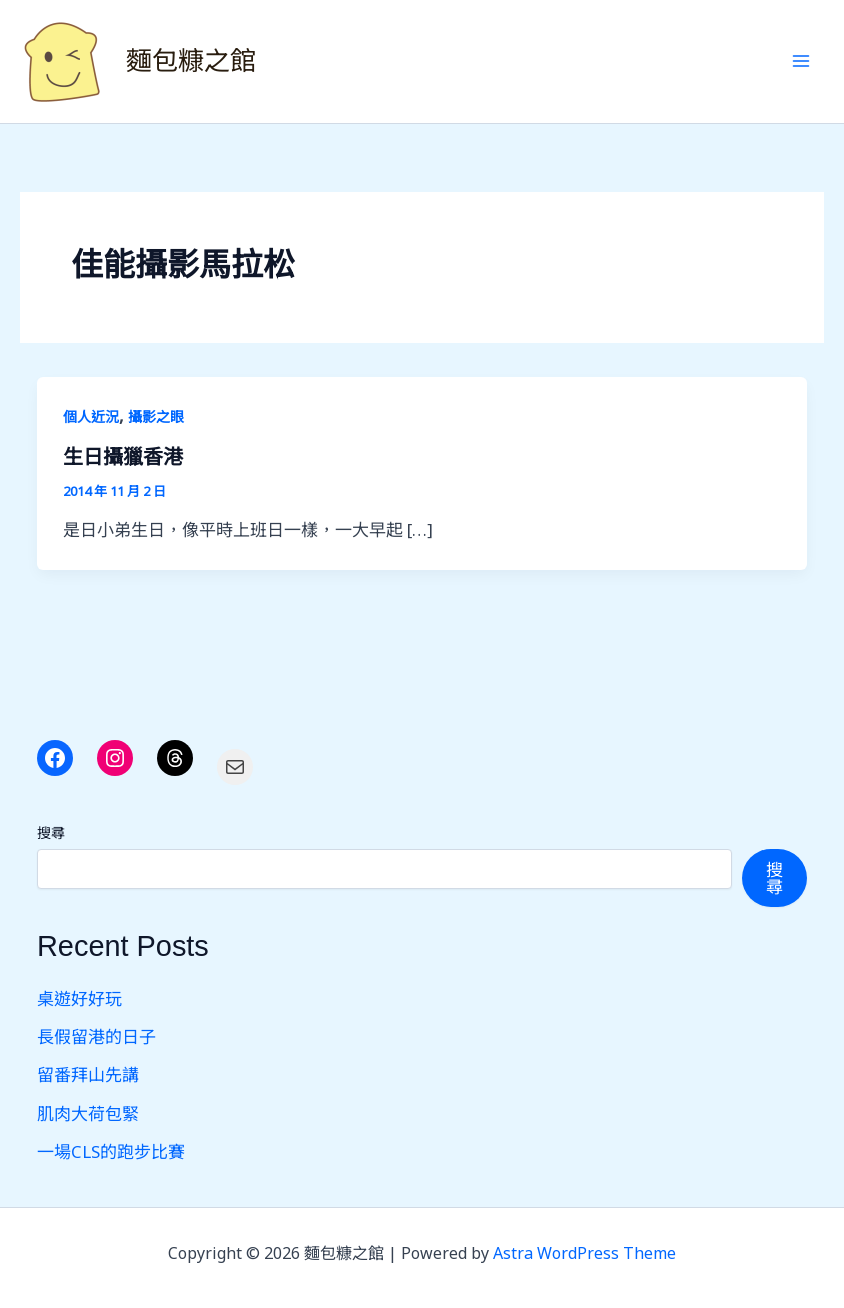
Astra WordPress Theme (584, 1253)
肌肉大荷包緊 (88, 1113)
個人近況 (91, 416)
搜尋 (51, 832)
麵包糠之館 (191, 61)
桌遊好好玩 (79, 998)
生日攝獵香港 (123, 457)
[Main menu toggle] (802, 62)
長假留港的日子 (96, 1036)
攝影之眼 (156, 416)
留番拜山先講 (88, 1074)
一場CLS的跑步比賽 (111, 1151)
